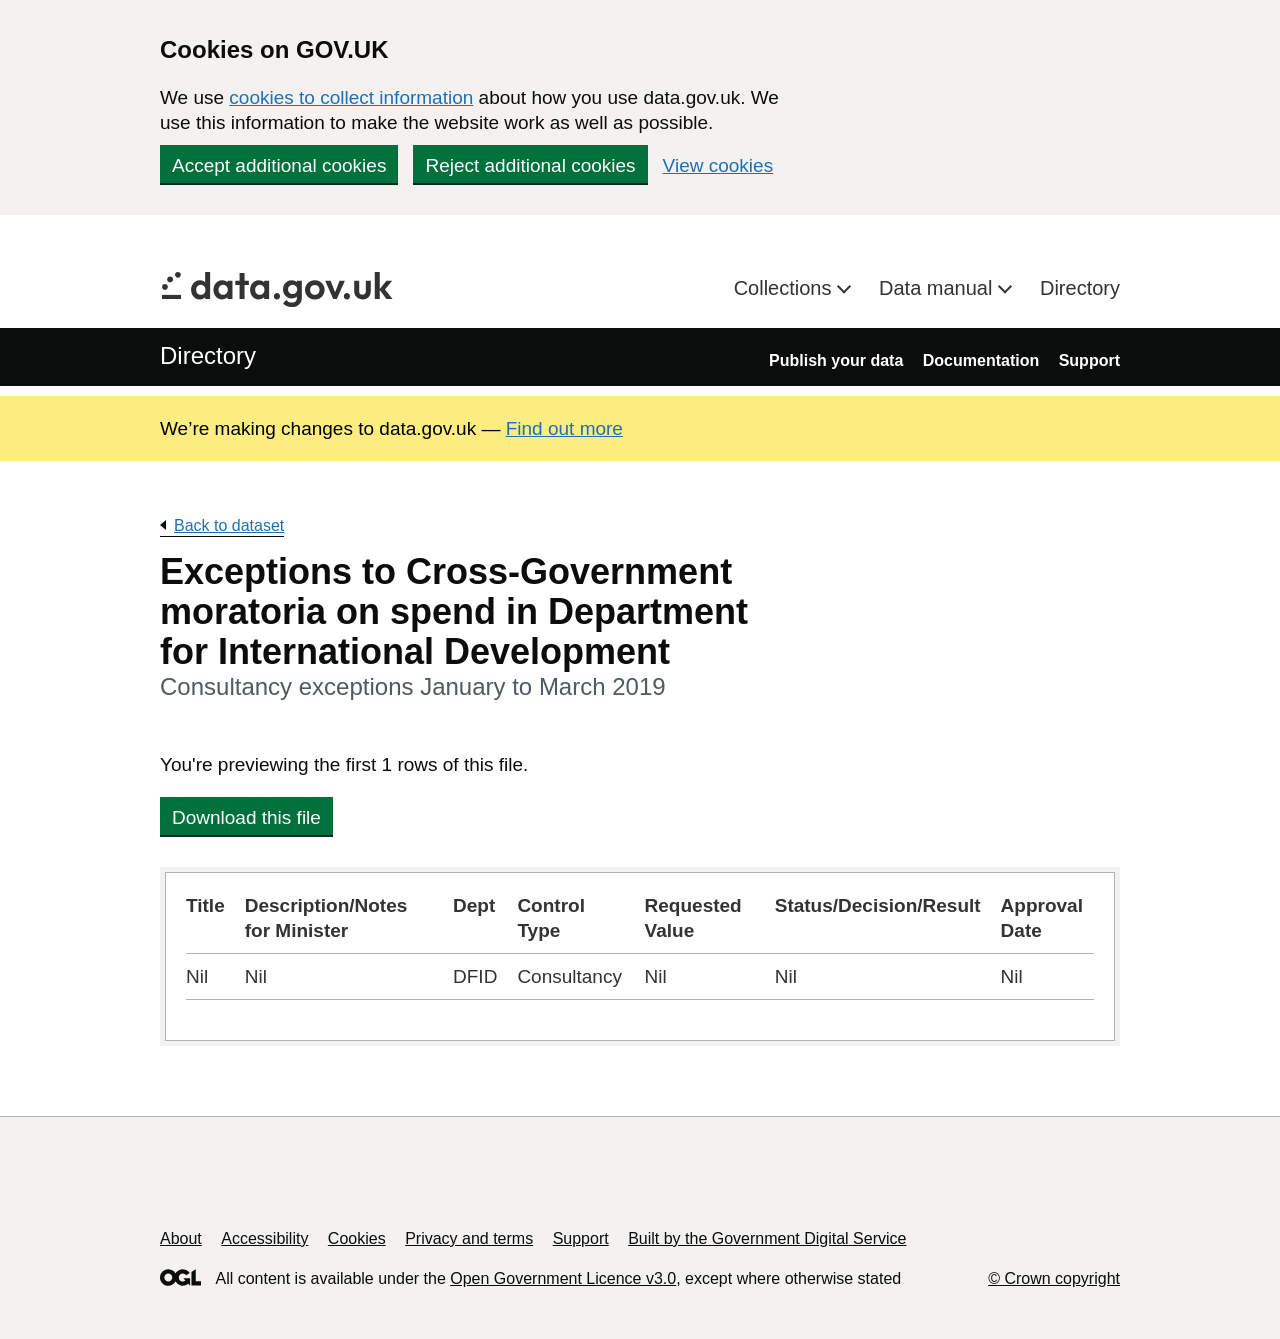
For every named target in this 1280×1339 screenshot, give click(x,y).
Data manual (938, 288)
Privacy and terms (469, 1238)
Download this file (246, 817)
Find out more (564, 428)
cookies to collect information (351, 97)
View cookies (718, 165)
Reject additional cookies (530, 165)
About (181, 1238)
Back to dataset (229, 525)
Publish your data (836, 360)
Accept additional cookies (279, 165)
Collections (785, 288)
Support (1089, 360)
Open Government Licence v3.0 (563, 1278)
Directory (1080, 288)
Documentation (981, 360)
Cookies (357, 1238)
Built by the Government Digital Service (767, 1238)
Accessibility (264, 1238)
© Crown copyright (1054, 1278)
